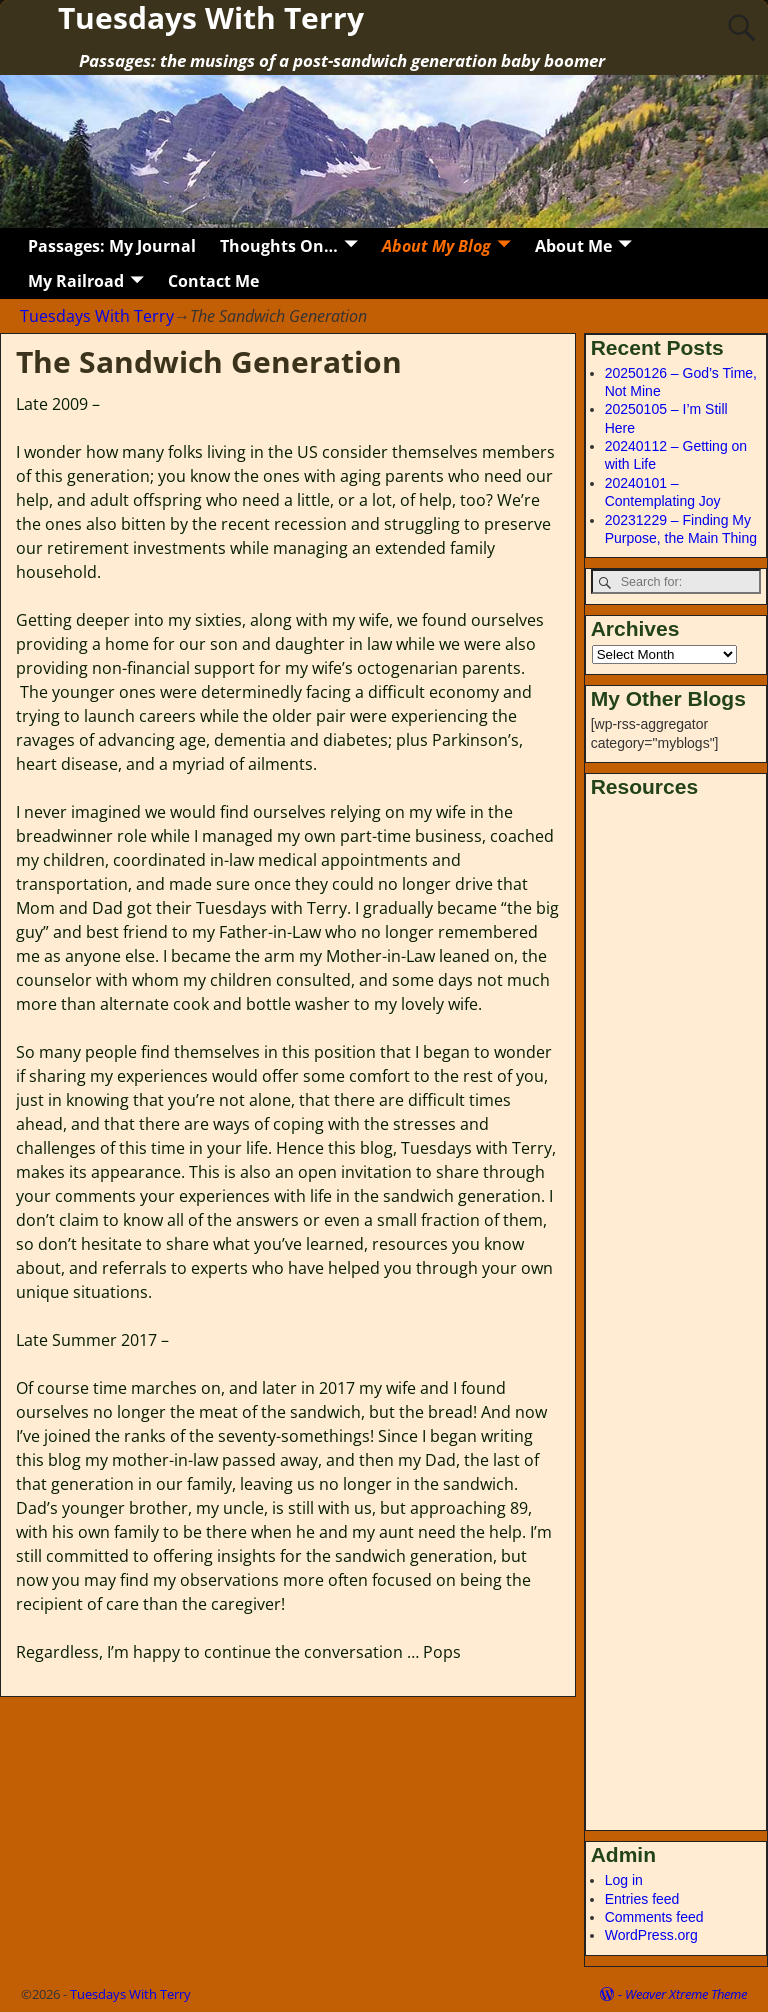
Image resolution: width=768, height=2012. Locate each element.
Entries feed (642, 1899)
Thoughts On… (279, 246)
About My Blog (436, 246)
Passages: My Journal (112, 246)
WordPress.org (651, 1935)
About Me (573, 246)
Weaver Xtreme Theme (686, 1994)
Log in (624, 1880)
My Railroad (76, 281)
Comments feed (654, 1917)
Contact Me (213, 281)
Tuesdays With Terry (97, 316)
